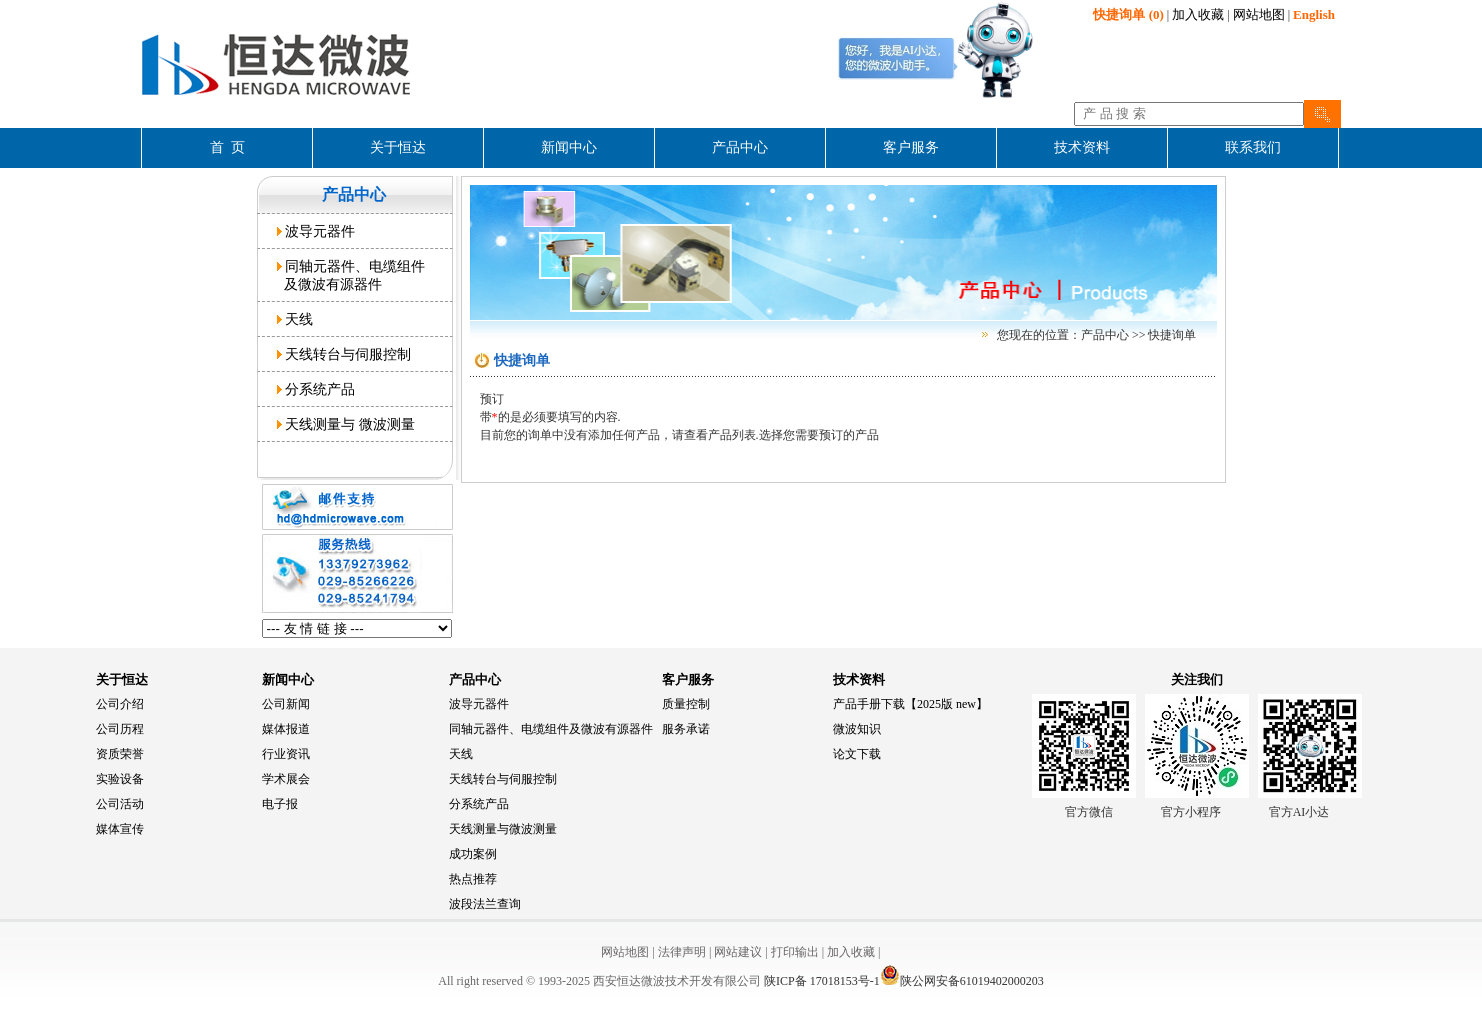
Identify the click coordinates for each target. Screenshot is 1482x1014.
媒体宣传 (120, 829)
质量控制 (686, 704)
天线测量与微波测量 (503, 829)
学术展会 (286, 779)
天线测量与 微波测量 (346, 424)
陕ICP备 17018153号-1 (822, 981)
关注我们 (1197, 679)
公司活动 (120, 804)
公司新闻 (286, 704)
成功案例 (473, 854)
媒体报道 (286, 729)
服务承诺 (686, 729)
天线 (295, 319)
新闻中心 (288, 679)
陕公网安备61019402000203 (962, 981)
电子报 (280, 804)
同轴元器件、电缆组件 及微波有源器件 (351, 275)
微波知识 (857, 729)
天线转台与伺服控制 (344, 354)
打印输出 (795, 952)
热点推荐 (473, 879)
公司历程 (120, 729)
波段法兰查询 (485, 904)
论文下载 (857, 754)
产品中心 (475, 679)
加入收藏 (1198, 14)
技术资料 (859, 679)
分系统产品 (316, 389)
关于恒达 (122, 679)
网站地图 (1259, 14)
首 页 (227, 147)
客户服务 (688, 679)
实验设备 (120, 779)
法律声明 (682, 952)
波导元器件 (316, 231)
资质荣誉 (120, 754)
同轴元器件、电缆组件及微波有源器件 (551, 729)
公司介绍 (120, 704)
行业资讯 (286, 754)
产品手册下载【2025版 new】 (910, 704)
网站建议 (738, 952)
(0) (1128, 14)
